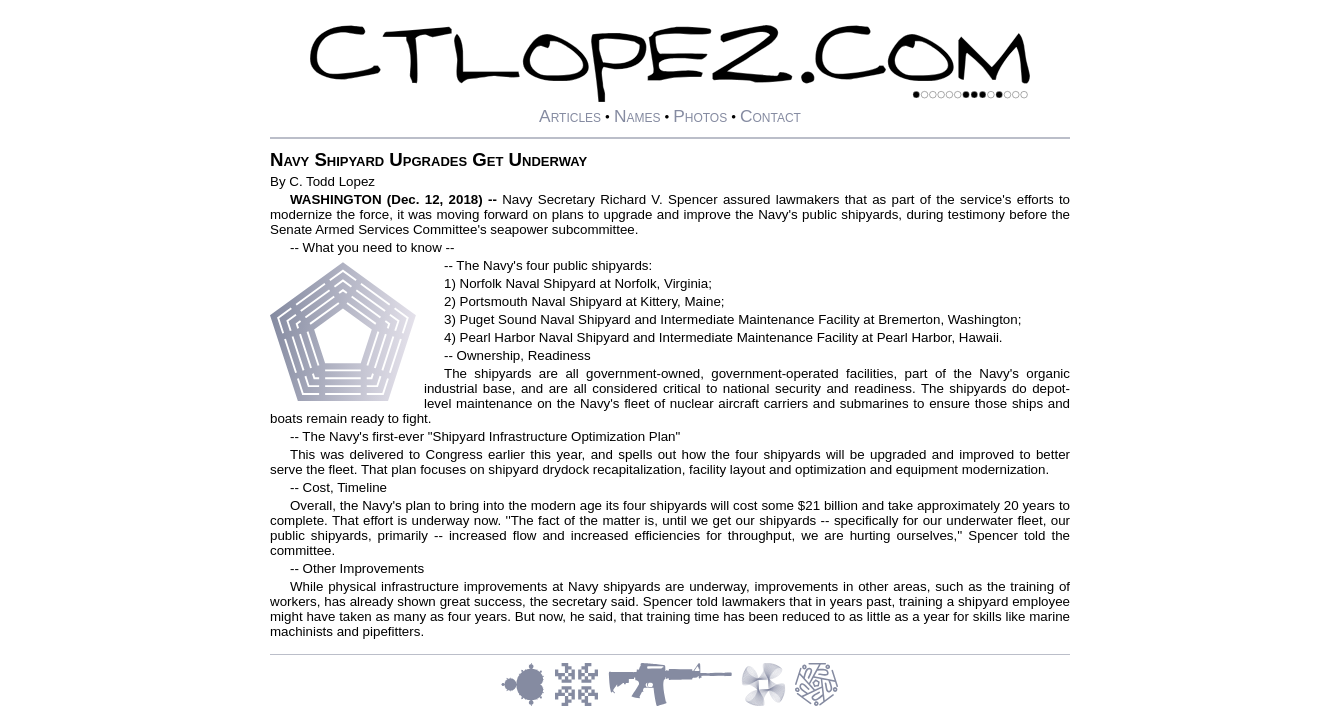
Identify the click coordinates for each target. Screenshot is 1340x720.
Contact (770, 116)
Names (637, 116)
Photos (700, 116)
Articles (570, 116)
